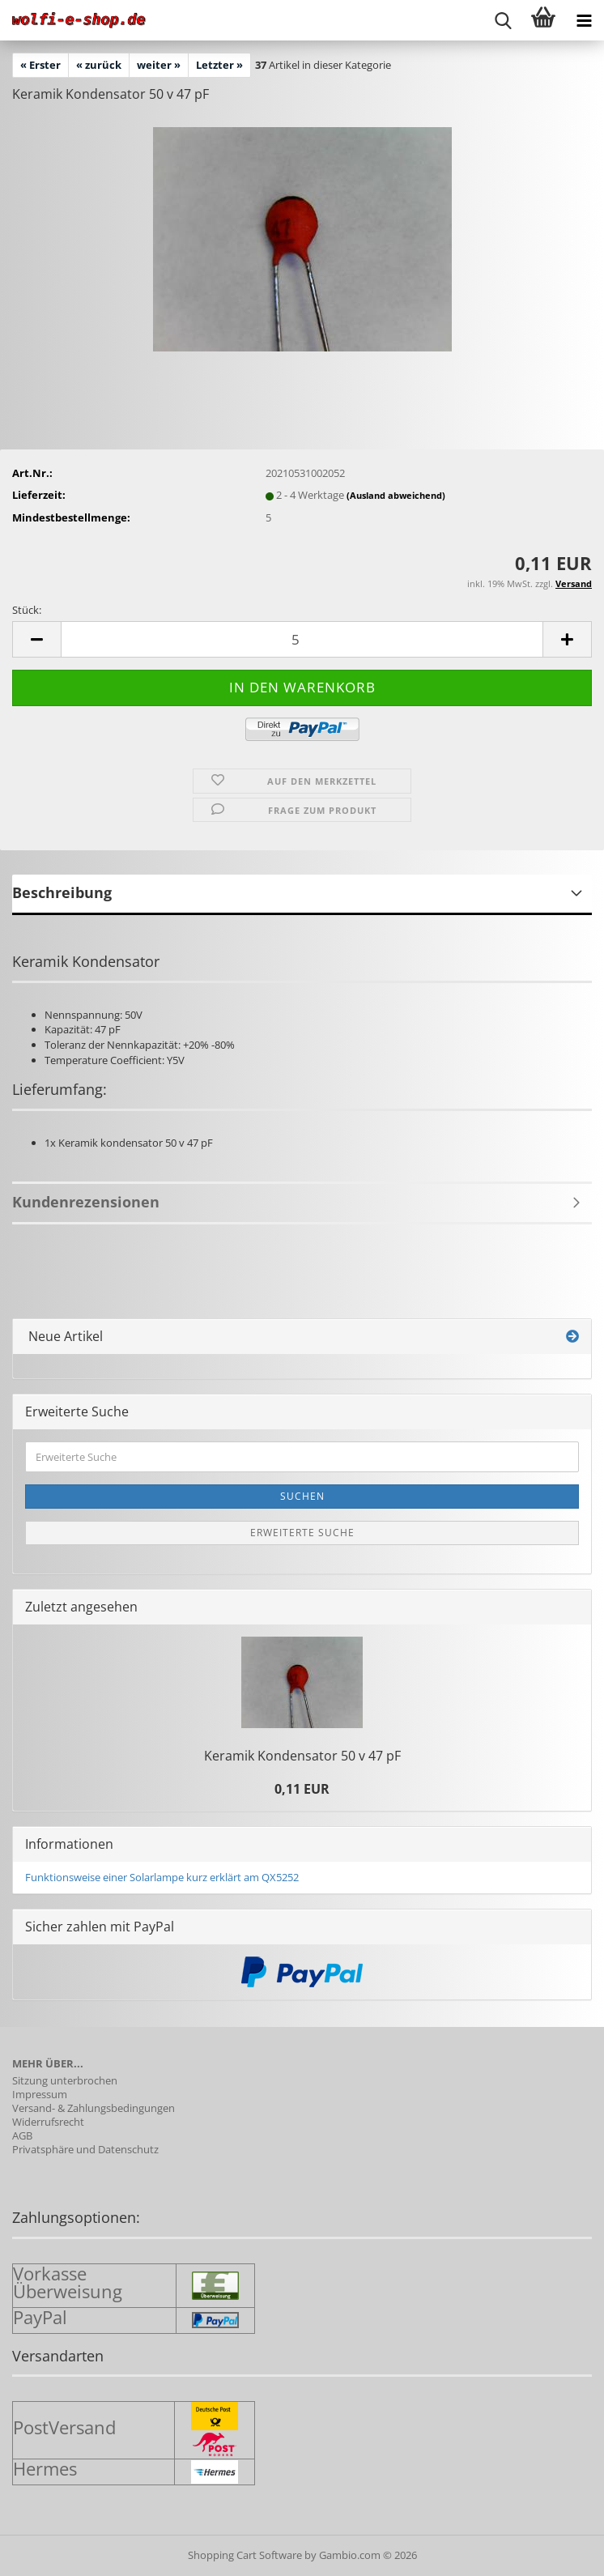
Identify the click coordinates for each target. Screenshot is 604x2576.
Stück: (26, 609)
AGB (22, 2136)
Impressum (39, 2094)
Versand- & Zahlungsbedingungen (93, 2108)
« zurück (98, 64)
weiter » (159, 64)
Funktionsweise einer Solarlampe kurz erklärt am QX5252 (162, 1877)
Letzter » (219, 64)
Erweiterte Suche (302, 1532)
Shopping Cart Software (245, 2555)
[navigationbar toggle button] (584, 20)
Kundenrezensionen (86, 1201)
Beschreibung (62, 892)
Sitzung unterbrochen (64, 2081)
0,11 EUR (302, 1789)
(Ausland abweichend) (396, 495)
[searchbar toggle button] (503, 20)
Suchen (302, 1496)
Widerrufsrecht (48, 2122)
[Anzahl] (302, 639)
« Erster (40, 64)
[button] (36, 639)
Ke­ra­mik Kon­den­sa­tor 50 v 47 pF (302, 1756)
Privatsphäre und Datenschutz (85, 2149)
